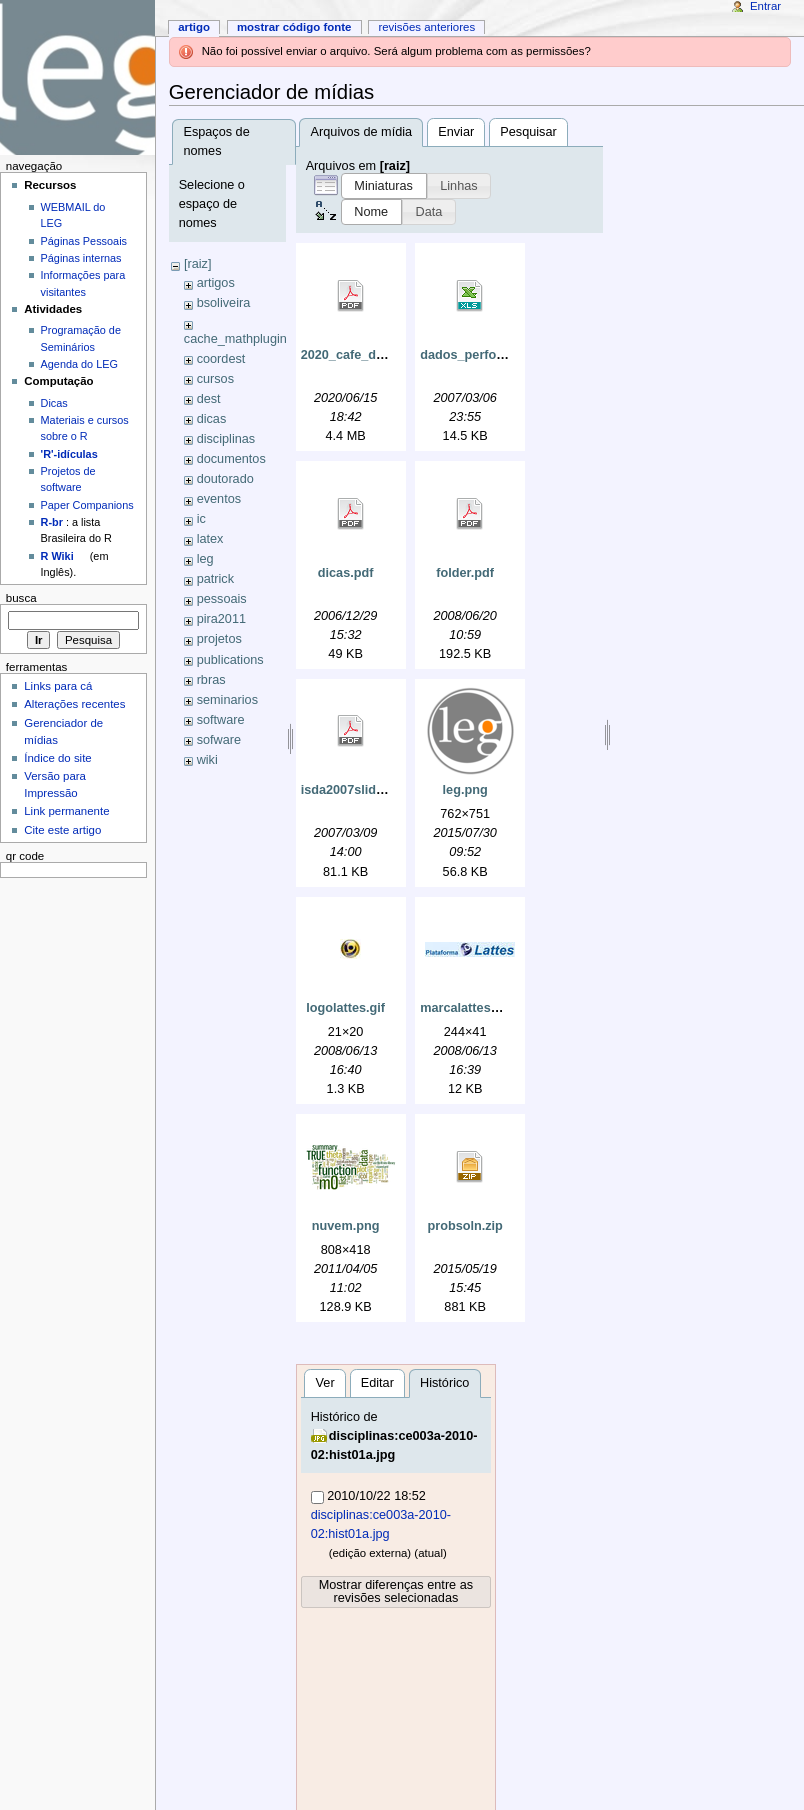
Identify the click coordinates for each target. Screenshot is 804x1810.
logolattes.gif (345, 1008)
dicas (212, 419)
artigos (216, 283)
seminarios (227, 700)
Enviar (456, 132)
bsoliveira (224, 303)
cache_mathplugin (235, 339)
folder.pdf (465, 573)
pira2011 (221, 619)
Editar (377, 1383)
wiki (207, 760)
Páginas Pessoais (84, 241)
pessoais (222, 599)
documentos (231, 459)
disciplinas (226, 439)
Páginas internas (81, 258)
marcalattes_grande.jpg (491, 1008)
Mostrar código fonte (294, 27)
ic (201, 519)
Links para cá (58, 686)
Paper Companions (87, 505)
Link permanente (66, 811)
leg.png (465, 790)
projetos (219, 639)
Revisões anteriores (426, 27)
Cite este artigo (62, 830)
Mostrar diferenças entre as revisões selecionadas (396, 1591)
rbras (211, 680)
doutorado (225, 479)
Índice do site (58, 758)
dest (209, 399)
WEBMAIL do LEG (73, 215)
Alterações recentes (74, 704)
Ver (325, 1383)
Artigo (194, 27)
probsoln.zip (464, 1226)
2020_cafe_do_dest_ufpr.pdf (386, 355)
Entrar (765, 6)
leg (205, 559)
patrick (215, 579)
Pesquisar (528, 132)
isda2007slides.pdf (357, 790)
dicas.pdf (346, 573)
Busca (21, 598)
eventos (219, 499)
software (221, 720)
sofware (219, 740)
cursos (215, 379)
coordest (221, 359)
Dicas (54, 403)
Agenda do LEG (79, 364)
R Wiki (57, 556)
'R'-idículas (69, 454)
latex (210, 539)
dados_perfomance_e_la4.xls (508, 355)
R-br (52, 522)
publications (230, 660)
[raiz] (198, 264)
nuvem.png (346, 1226)
